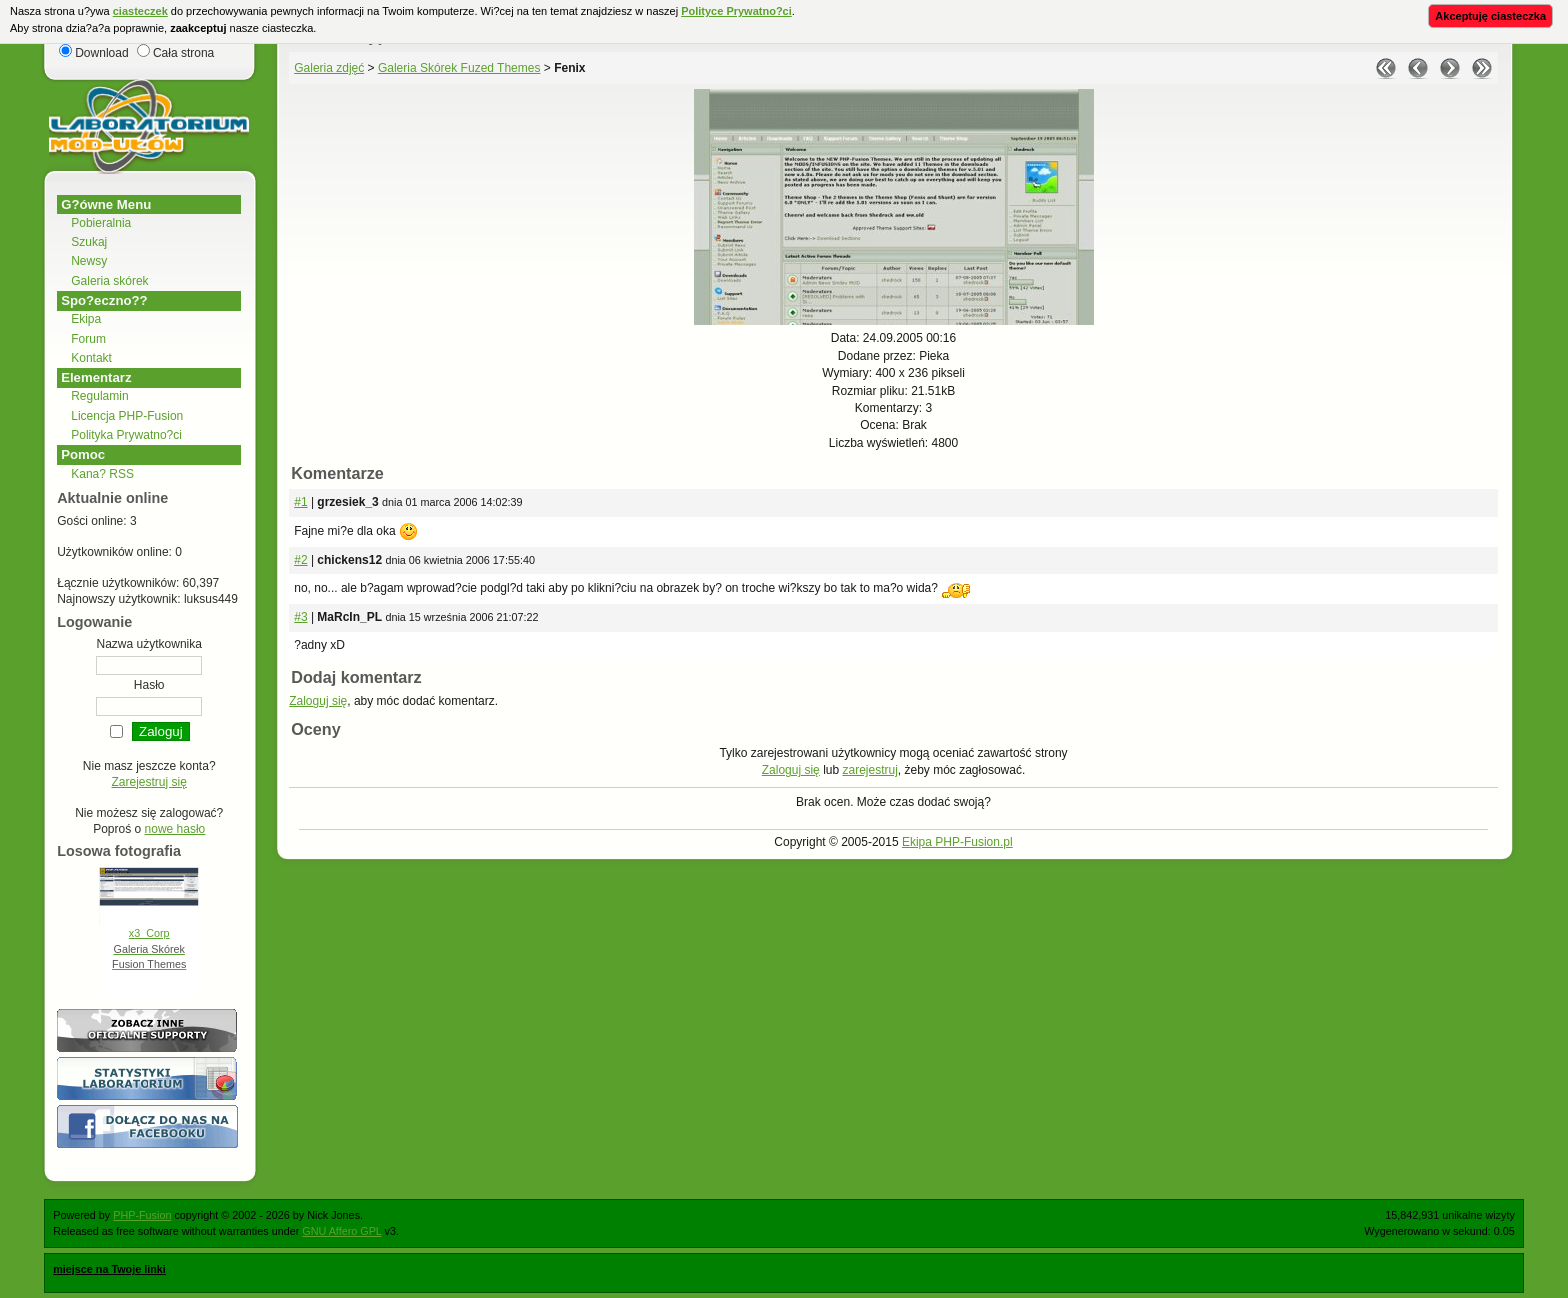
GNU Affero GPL (341, 1231)
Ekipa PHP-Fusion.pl (957, 842)
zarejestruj (869, 770)
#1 (300, 502)
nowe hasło (175, 829)
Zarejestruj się (149, 782)
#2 (300, 560)
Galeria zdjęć (329, 68)
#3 (300, 617)
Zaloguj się (318, 701)
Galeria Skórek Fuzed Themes (459, 68)
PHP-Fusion (142, 1215)
